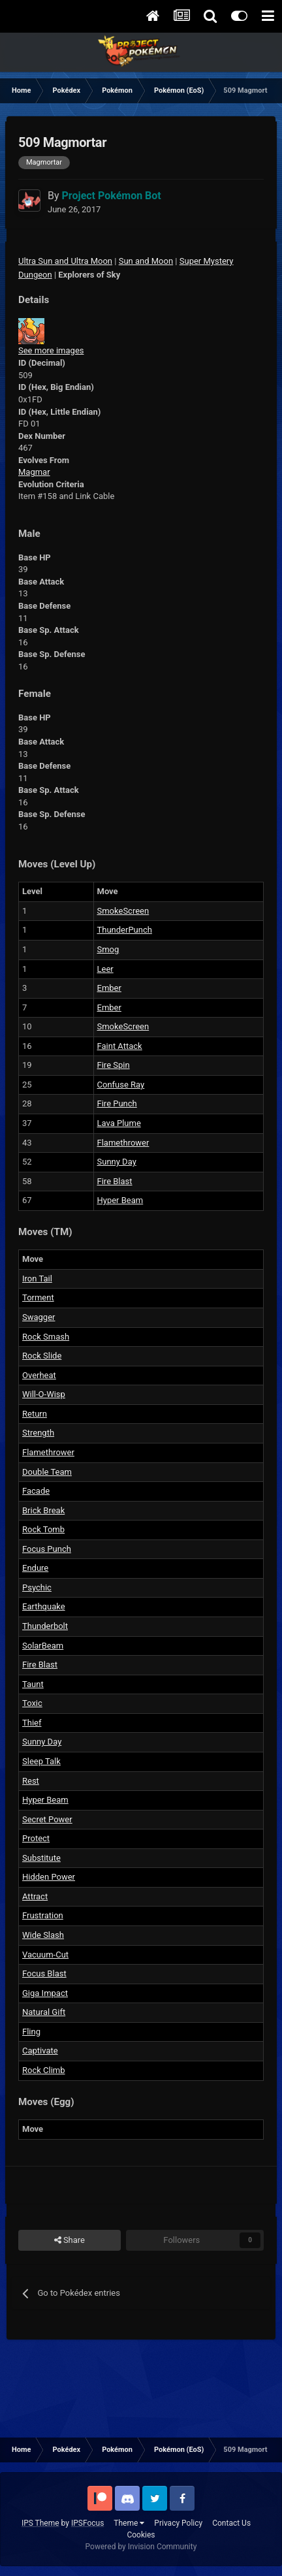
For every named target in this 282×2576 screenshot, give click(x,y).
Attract (35, 1896)
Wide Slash (43, 1935)
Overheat (39, 1375)
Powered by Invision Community (141, 2546)
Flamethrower (123, 1143)
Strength (38, 1433)
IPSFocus (87, 2523)
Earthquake (43, 1606)
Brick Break (43, 1510)
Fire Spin (113, 1065)
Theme (129, 2523)
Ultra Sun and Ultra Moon (65, 261)
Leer (105, 969)
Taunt (33, 1684)
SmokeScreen (123, 911)
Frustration (42, 1915)
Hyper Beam (120, 1200)
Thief (32, 1723)
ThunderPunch (124, 930)
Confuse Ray (121, 1084)
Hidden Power (48, 1877)
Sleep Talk (41, 1761)
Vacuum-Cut (45, 1954)
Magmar (34, 472)
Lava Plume (119, 1123)
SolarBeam (42, 1645)
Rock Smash (45, 1337)
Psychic (37, 1587)
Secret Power (47, 1819)
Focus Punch (46, 1549)
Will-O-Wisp (43, 1394)
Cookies (141, 2534)
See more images (51, 350)
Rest (30, 1781)
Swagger (38, 1317)
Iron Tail (37, 1278)
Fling (31, 2032)
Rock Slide (41, 1355)
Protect (36, 1838)
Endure (35, 1568)
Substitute (41, 1858)
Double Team (47, 1472)
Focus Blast (44, 1973)
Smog (108, 949)
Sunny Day (116, 1162)
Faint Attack (119, 1046)
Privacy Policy (178, 2523)
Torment (38, 1297)
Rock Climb (43, 2070)
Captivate (40, 2050)
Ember (109, 988)
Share (69, 2240)
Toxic (32, 1703)
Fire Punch (117, 1103)
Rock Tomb (43, 1529)
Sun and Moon (146, 261)
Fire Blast (115, 1181)
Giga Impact (45, 1993)
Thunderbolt (45, 1626)
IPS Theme (40, 2523)
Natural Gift (43, 2012)
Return (34, 1414)
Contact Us (231, 2523)
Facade (36, 1491)
